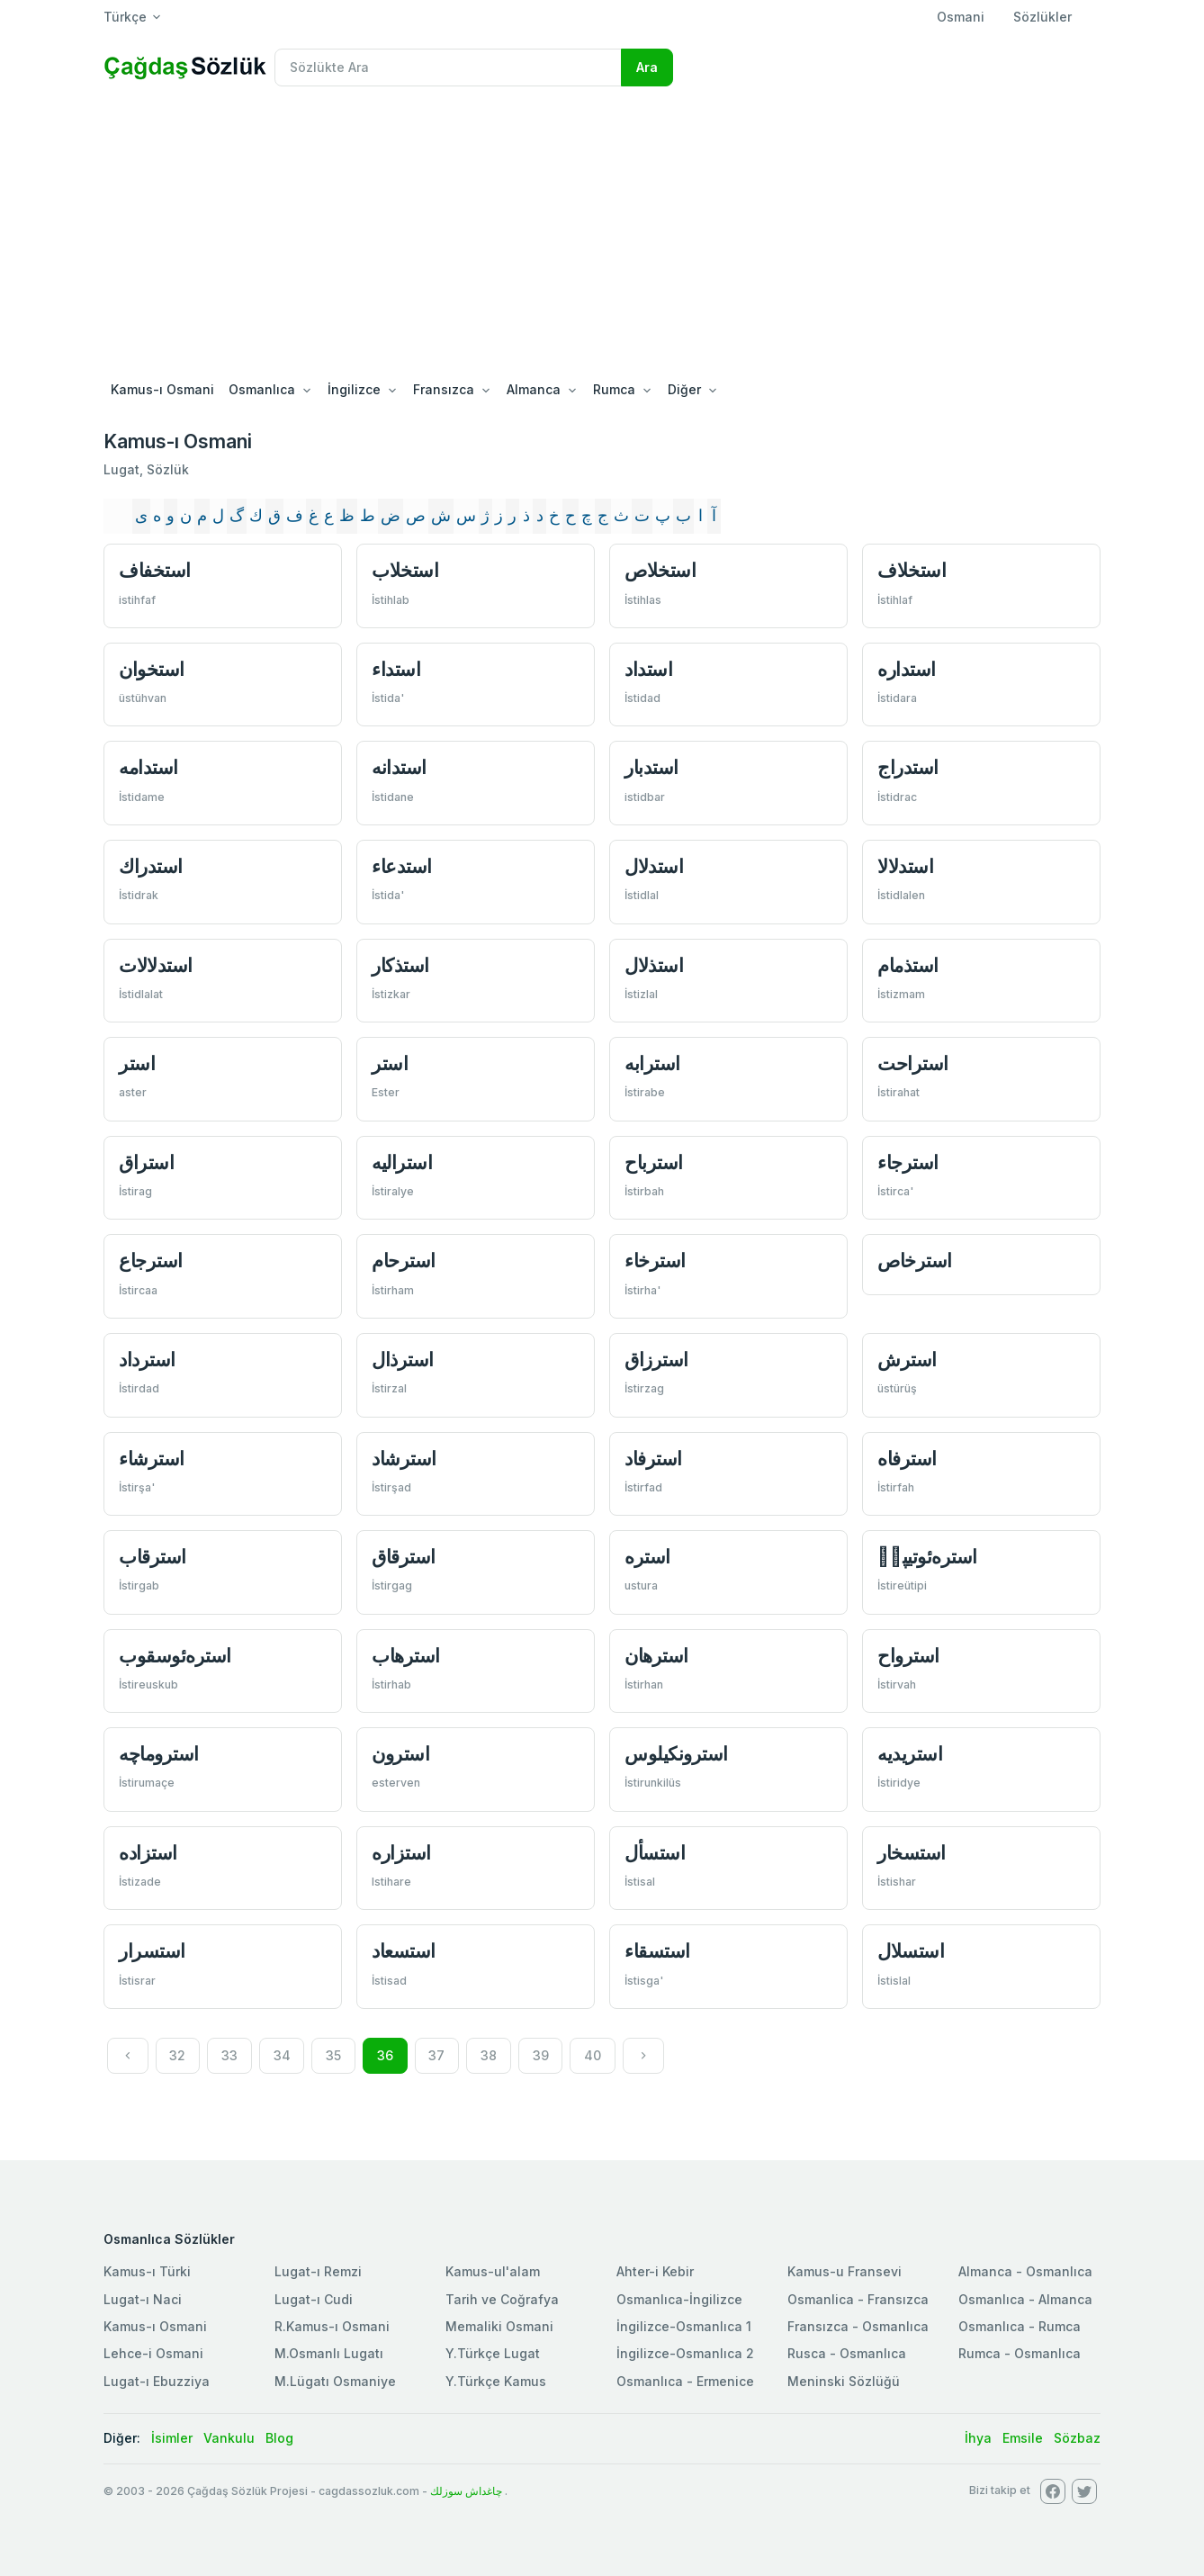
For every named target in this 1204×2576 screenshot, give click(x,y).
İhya (978, 2437)
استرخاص (914, 1260)
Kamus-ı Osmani (162, 389)
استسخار (911, 1853)
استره (647, 1556)
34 (282, 2055)
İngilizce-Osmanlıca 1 (683, 2326)
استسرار (152, 1951)
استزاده (148, 1853)
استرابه (652, 1063)
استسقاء (657, 1951)
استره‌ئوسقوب (175, 1655)
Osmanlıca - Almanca (1025, 2299)
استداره (906, 669)
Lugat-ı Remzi (318, 2271)
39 (541, 2055)
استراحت (912, 1063)
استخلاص (660, 570)
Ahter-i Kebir (655, 2271)
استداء (396, 669)
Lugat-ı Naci (142, 2299)
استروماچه (159, 1754)
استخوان (151, 669)
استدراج (908, 767)
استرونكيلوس (676, 1754)
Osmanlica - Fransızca (858, 2299)
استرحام (404, 1260)
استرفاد (653, 1458)
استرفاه (907, 1458)
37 (436, 2055)
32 (177, 2055)
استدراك (151, 866)
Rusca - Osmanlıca (846, 2353)
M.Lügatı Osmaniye (335, 2381)
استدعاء (402, 866)
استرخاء (655, 1260)
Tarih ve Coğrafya (502, 2299)
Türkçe (125, 16)
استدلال (653, 866)
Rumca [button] (614, 389)
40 (592, 2055)
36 (385, 2055)
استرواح (908, 1655)
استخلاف (911, 570)
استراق (146, 1162)
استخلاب (405, 570)
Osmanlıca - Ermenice (685, 2381)
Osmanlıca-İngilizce (679, 2299)
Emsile (1022, 2437)
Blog (279, 2437)
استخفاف (155, 570)
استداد (648, 669)
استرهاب (406, 1655)
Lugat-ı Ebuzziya (156, 2381)
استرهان (656, 1655)
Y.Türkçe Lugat (492, 2353)
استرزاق (656, 1359)
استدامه (148, 767)
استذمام (908, 965)
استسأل (654, 1853)
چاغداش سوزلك (466, 2491)
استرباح (653, 1162)
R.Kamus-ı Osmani (332, 2326)
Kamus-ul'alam (492, 2271)
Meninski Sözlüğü (843, 2381)
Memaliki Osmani (499, 2326)
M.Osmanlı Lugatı (328, 2353)
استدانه (399, 767)
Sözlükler (1042, 16)
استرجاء (908, 1162)
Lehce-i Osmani (153, 2353)
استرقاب (152, 1556)
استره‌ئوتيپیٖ (927, 1556)
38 (489, 2055)
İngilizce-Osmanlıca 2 (685, 2353)
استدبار (651, 767)
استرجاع (151, 1260)
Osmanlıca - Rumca (1019, 2326)
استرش (907, 1359)
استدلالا (905, 866)
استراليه (402, 1162)
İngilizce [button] (354, 389)
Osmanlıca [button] (262, 389)
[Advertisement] (602, 236)
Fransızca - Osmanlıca (858, 2326)
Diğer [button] (684, 389)
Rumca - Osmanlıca (1019, 2353)
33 (229, 2055)
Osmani (960, 16)
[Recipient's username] (448, 67)
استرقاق (404, 1556)
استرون (400, 1754)
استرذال (403, 1359)
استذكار (400, 965)
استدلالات (156, 965)
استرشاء (151, 1458)
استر (137, 1063)
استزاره (401, 1853)
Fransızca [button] (443, 389)
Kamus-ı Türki (147, 2271)
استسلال (910, 1951)
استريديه (909, 1754)
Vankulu (229, 2437)
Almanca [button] (534, 389)
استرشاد (404, 1458)
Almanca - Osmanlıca (1025, 2271)
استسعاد (404, 1951)
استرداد (147, 1359)
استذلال (653, 965)
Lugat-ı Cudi (313, 2299)
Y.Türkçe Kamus (495, 2381)
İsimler (172, 2437)
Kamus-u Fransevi (844, 2271)
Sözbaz (1077, 2437)
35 (333, 2055)
